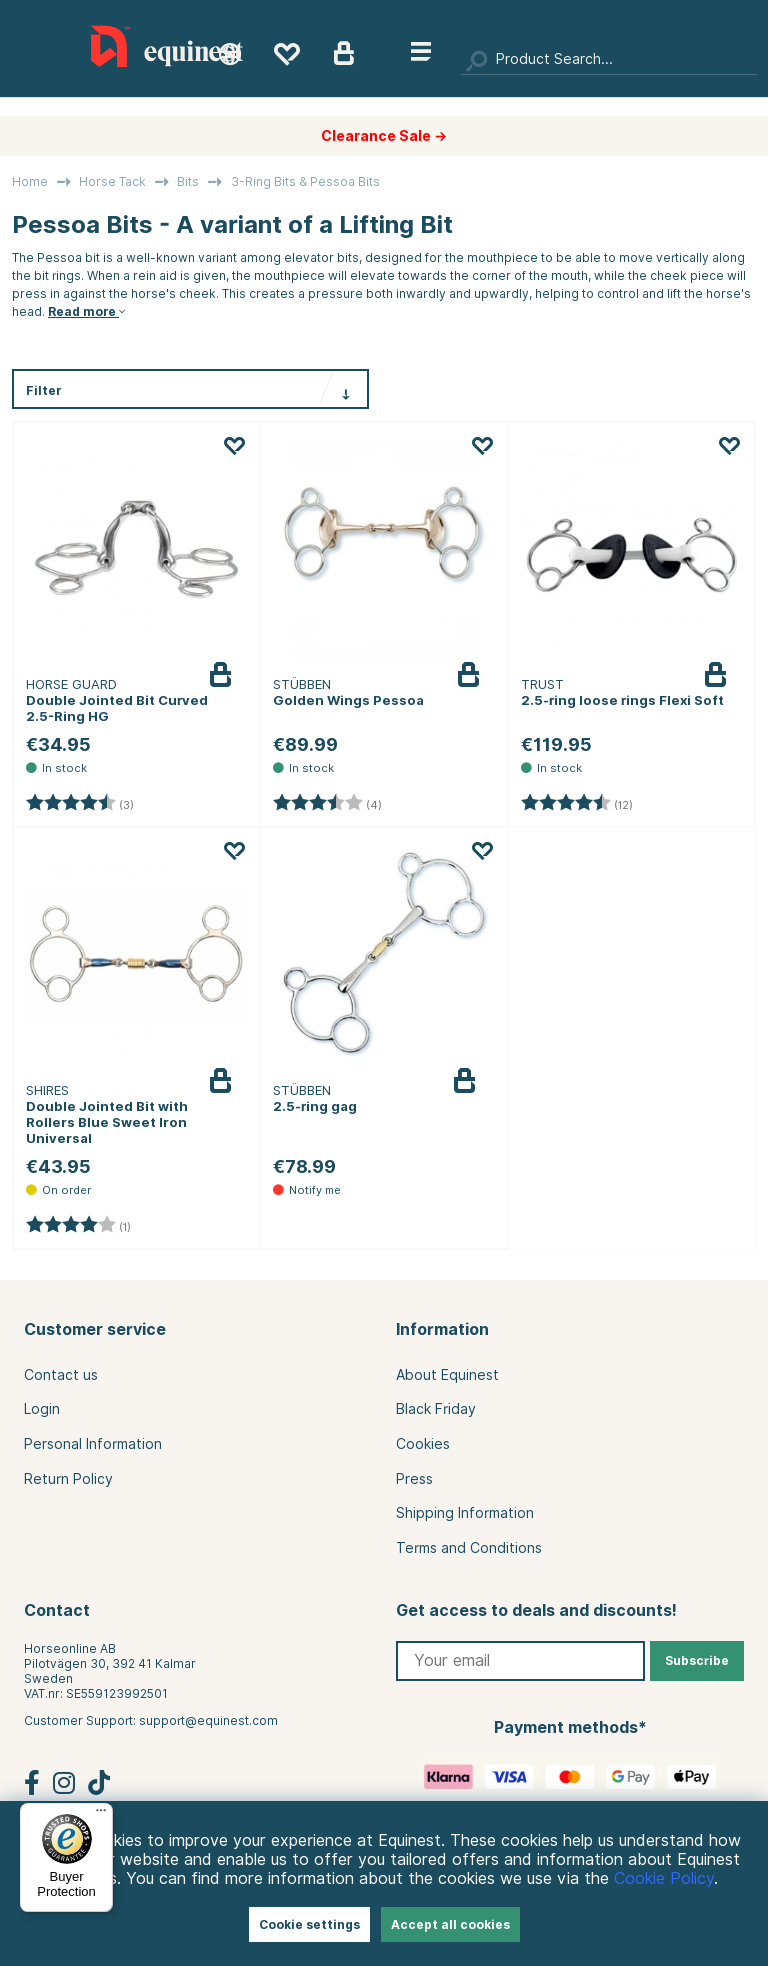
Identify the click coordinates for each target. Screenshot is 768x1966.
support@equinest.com (208, 1720)
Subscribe (697, 1660)
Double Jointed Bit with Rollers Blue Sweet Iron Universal (107, 1122)
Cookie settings (309, 1924)
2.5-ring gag (315, 1106)
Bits (188, 181)
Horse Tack (112, 181)
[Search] (609, 60)
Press (414, 1479)
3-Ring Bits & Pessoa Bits (305, 181)
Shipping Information (465, 1513)
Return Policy (68, 1479)
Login (42, 1409)
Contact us (61, 1375)
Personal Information (93, 1444)
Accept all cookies (450, 1924)
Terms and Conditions (469, 1548)
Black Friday (436, 1409)
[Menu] (101, 1815)
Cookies (423, 1444)
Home (30, 181)
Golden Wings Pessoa (348, 700)
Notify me (493, 1096)
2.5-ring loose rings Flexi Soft (622, 700)
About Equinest (447, 1375)
